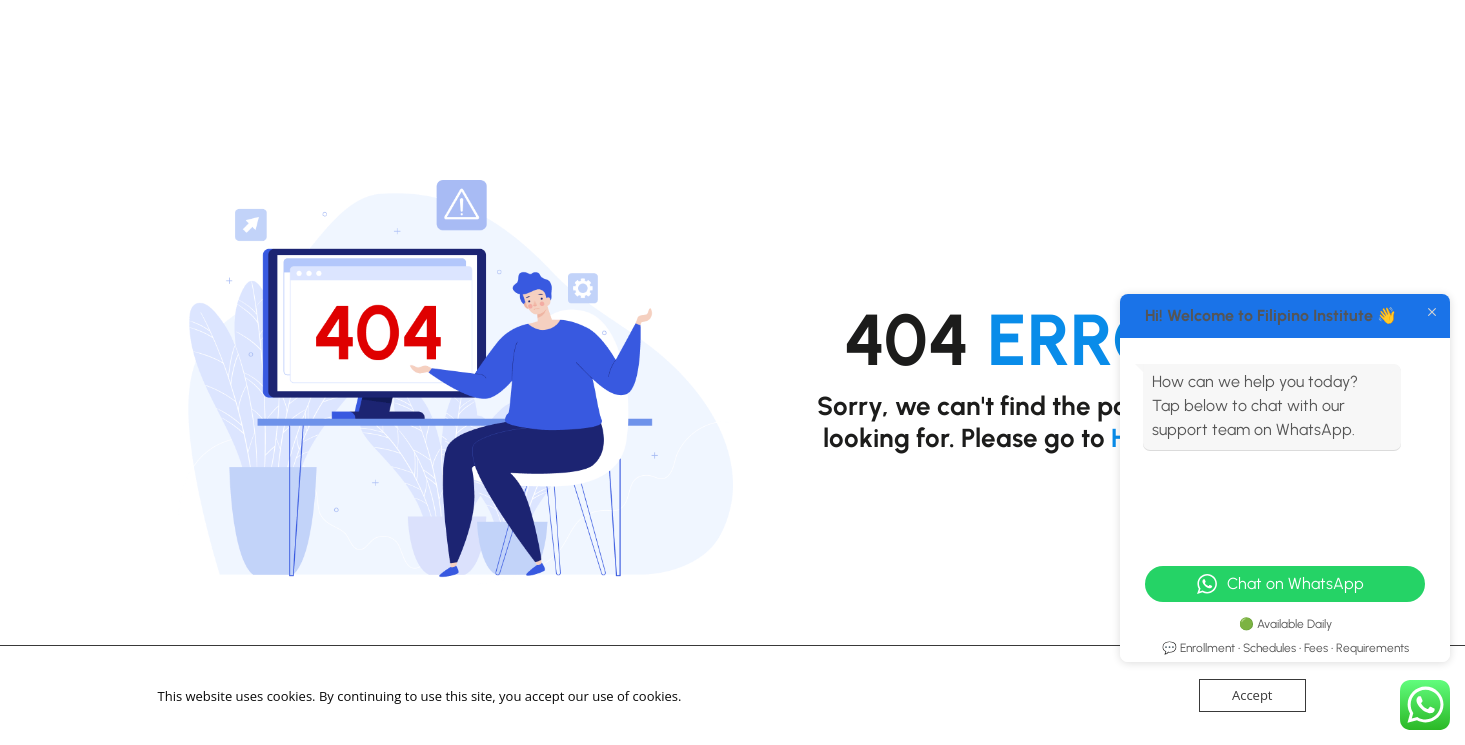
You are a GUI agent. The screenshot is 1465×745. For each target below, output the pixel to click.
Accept (1252, 695)
